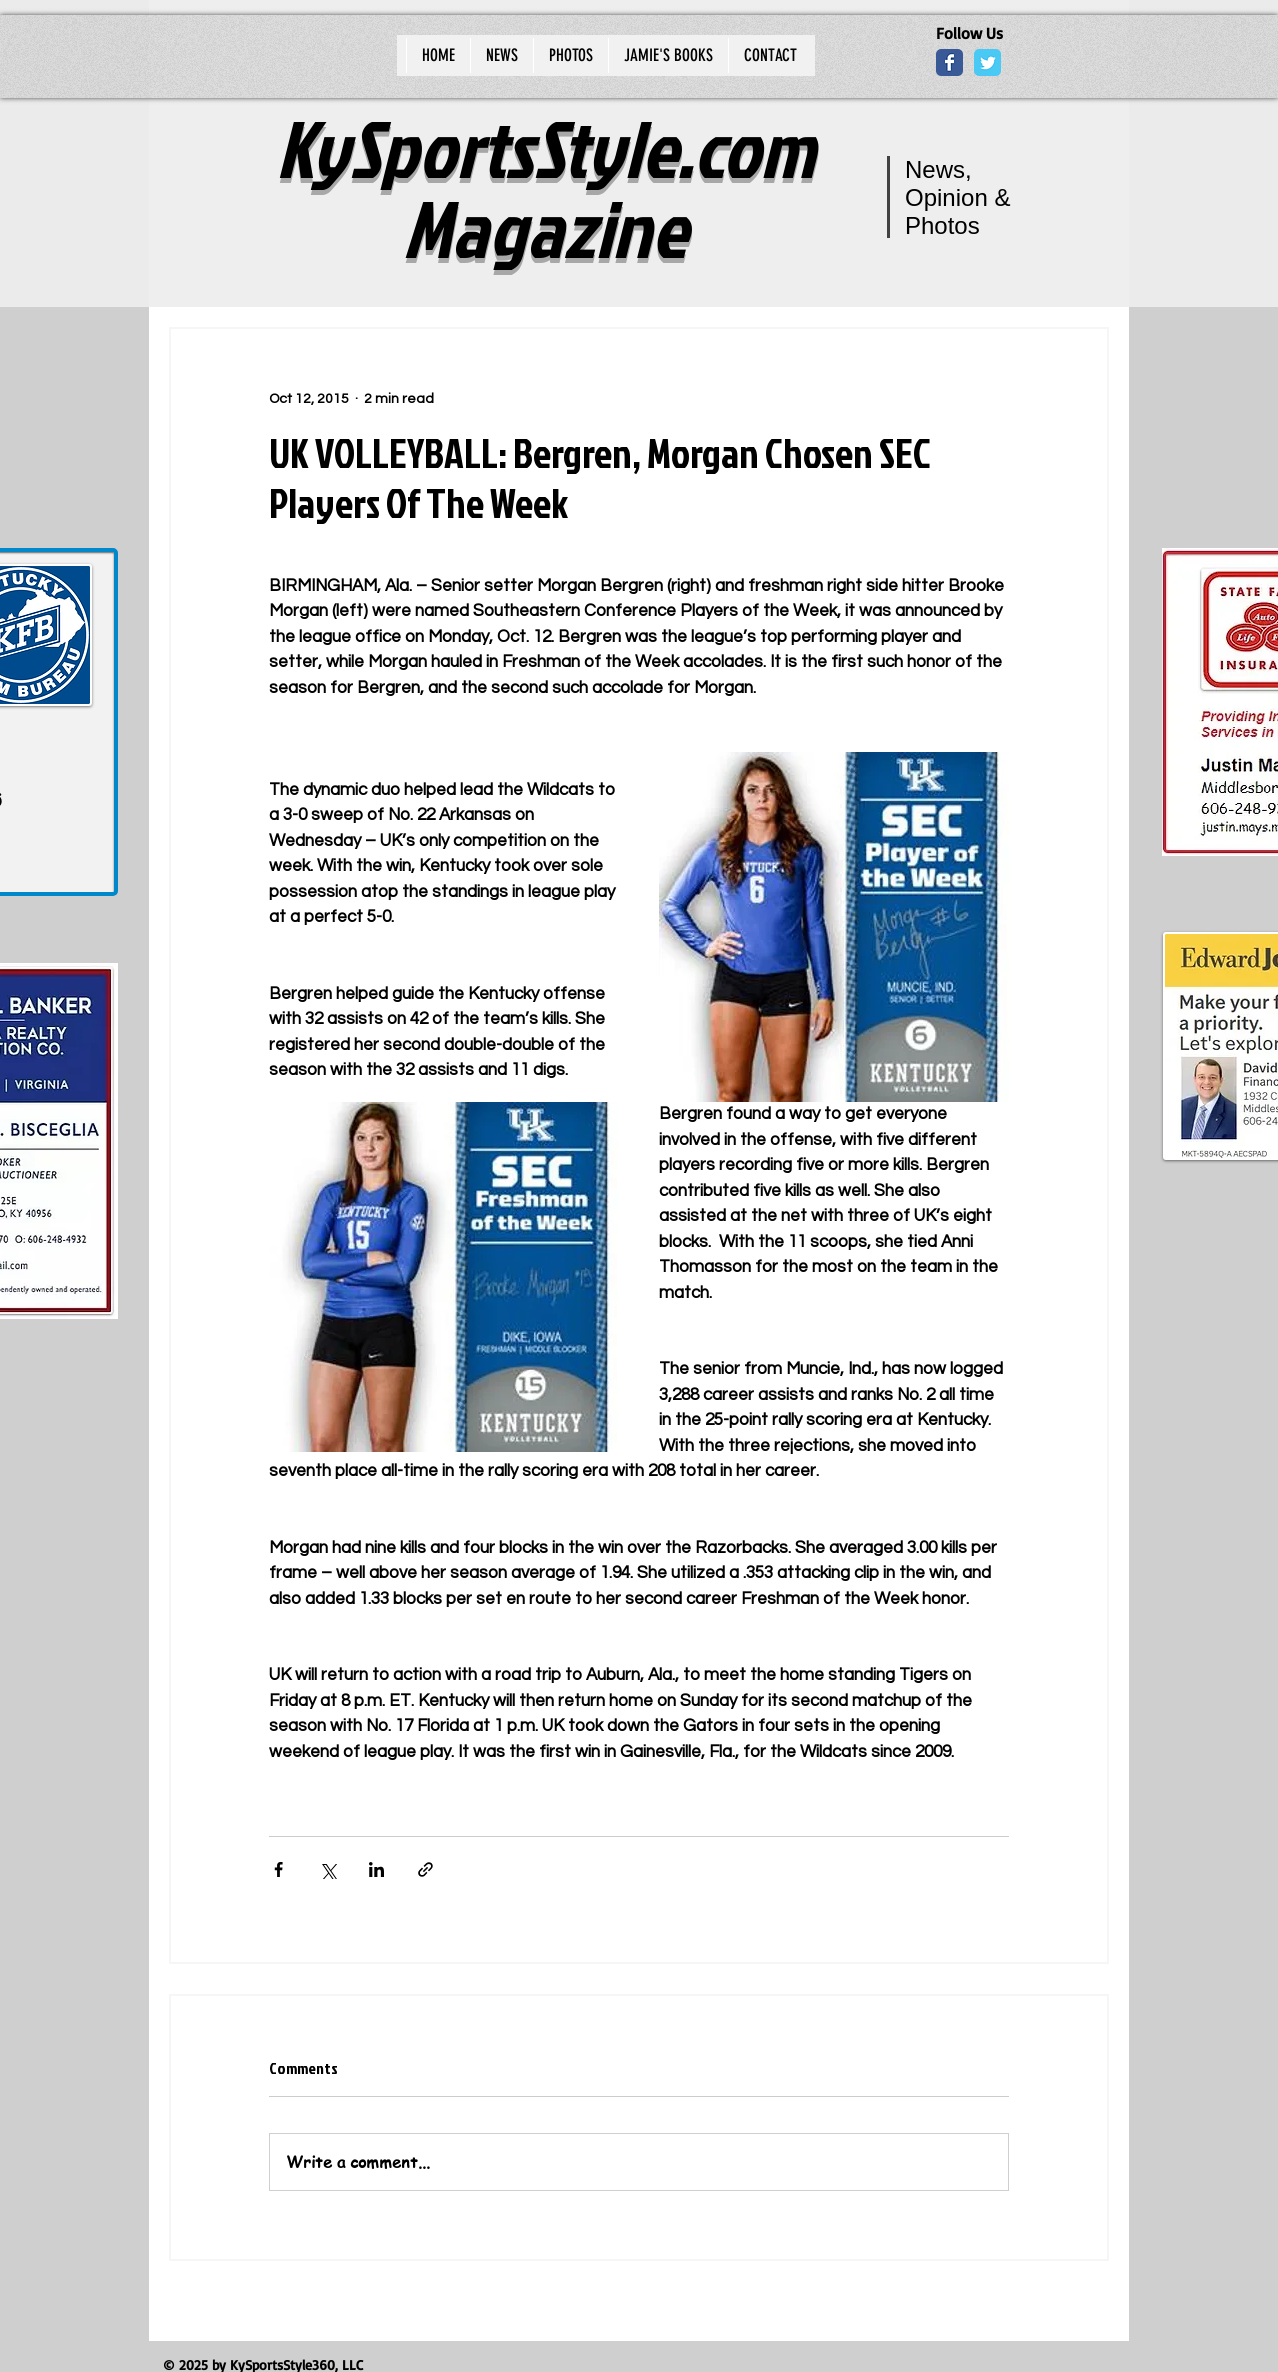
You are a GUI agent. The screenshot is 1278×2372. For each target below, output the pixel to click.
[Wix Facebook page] (949, 62)
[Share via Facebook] (278, 1869)
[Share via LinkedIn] (376, 1869)
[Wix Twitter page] (987, 62)
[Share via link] (425, 1869)
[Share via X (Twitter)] (327, 1869)
